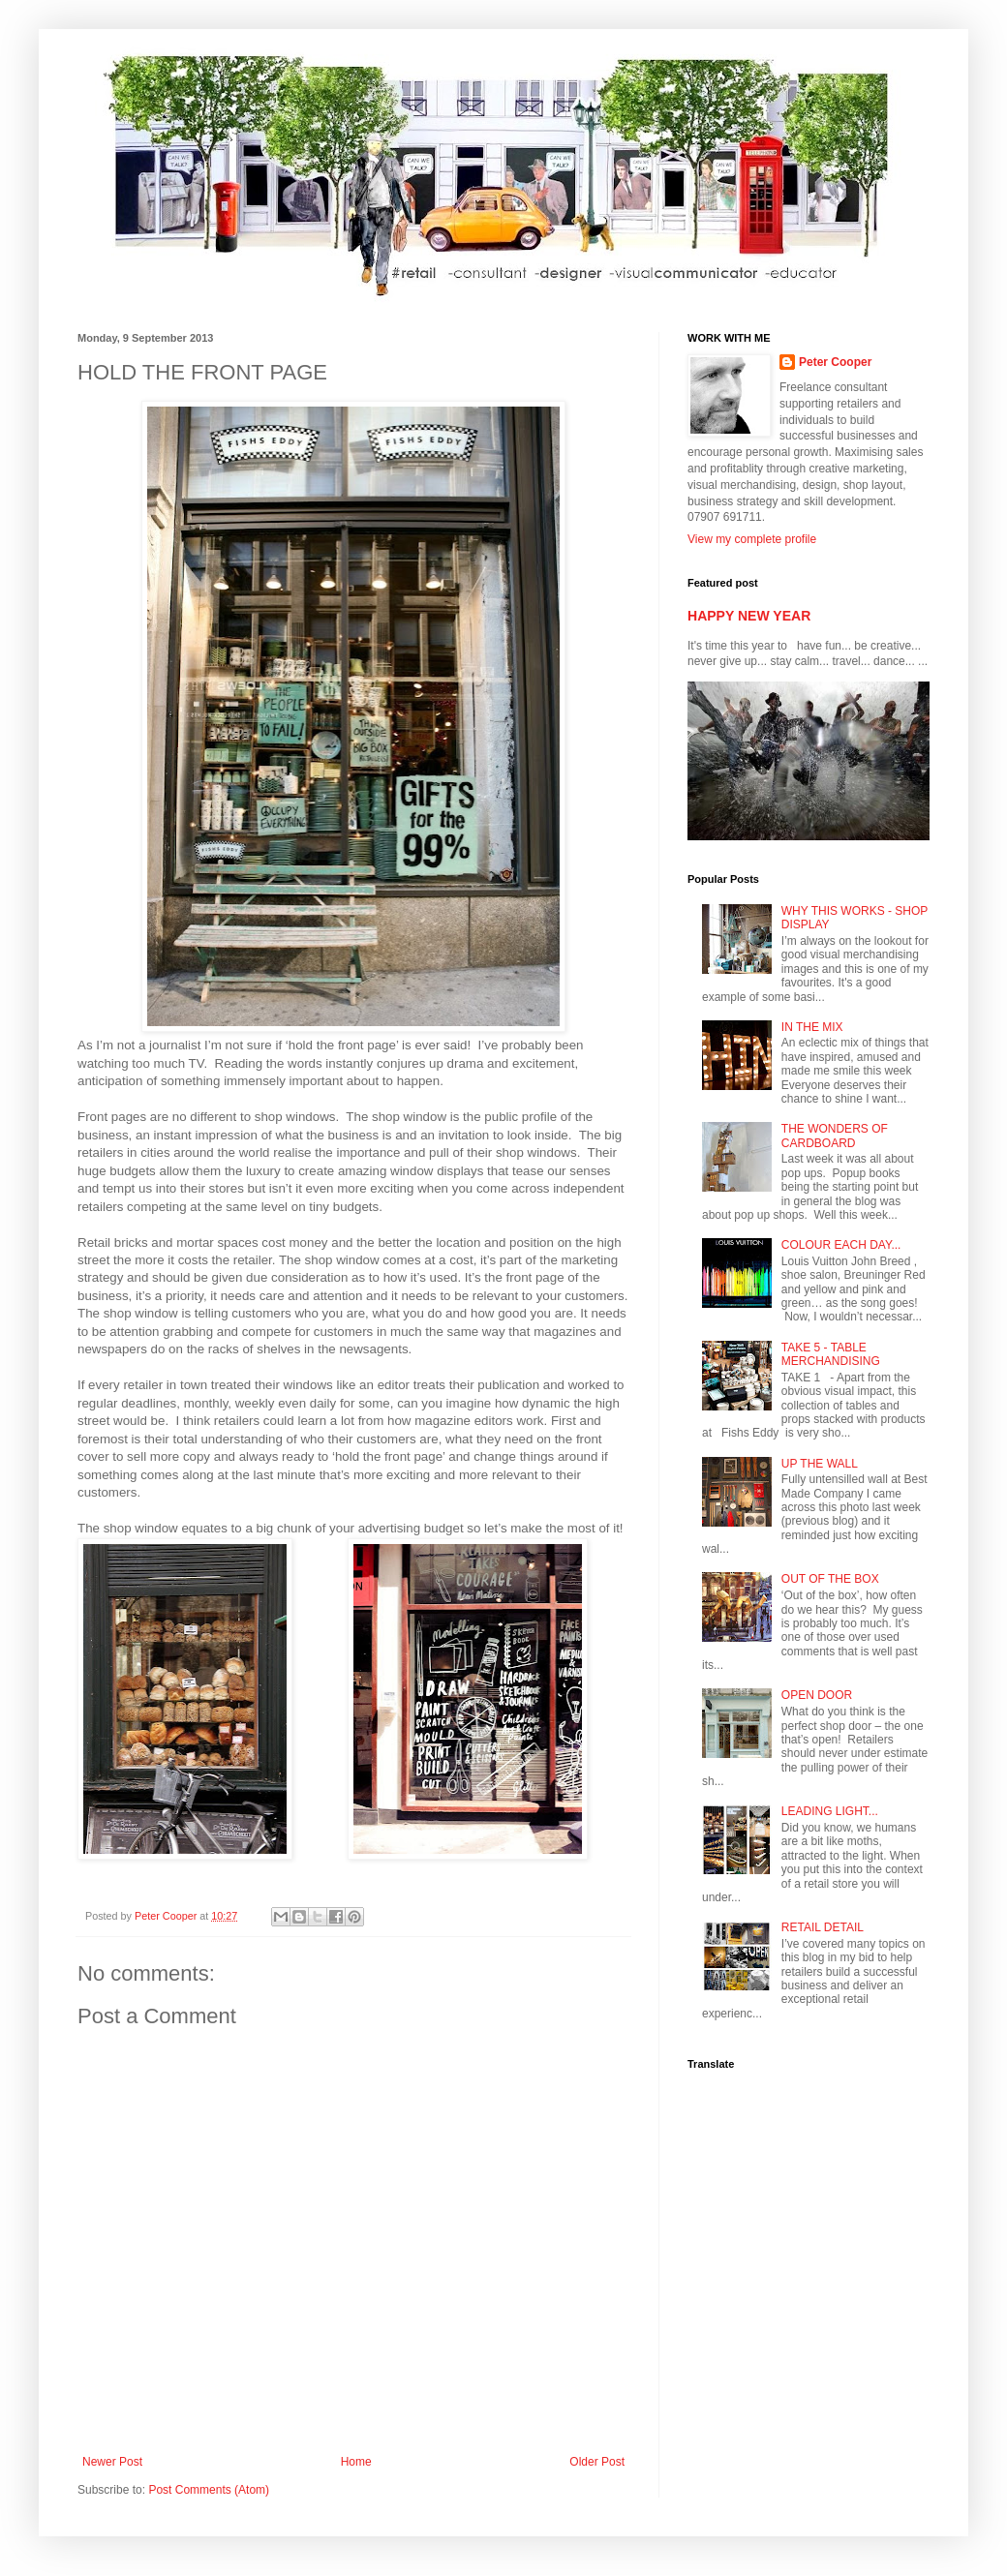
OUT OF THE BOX (830, 1579)
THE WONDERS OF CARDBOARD (834, 1135)
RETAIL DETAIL (822, 1927)
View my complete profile (751, 539)
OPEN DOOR (816, 1695)
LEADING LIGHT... (829, 1811)
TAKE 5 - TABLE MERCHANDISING (830, 1354)
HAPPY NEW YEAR (748, 615)
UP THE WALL (819, 1463)
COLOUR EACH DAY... (841, 1245)
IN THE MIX (812, 1027)
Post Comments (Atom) (208, 2490)
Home (356, 2462)
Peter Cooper (835, 362)
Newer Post (112, 2462)
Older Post (597, 2462)
